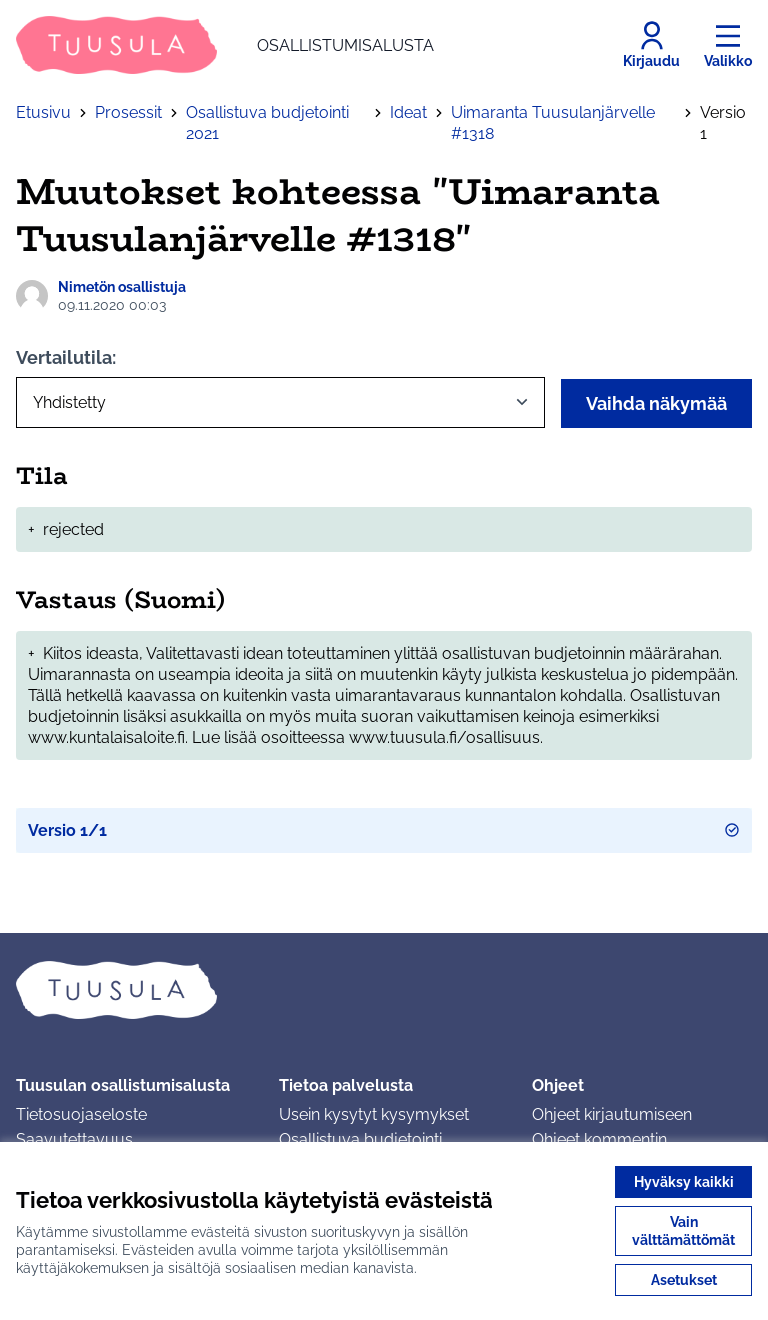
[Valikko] (728, 45)
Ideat (408, 112)
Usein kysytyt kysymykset (374, 1114)
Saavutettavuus (74, 1139)
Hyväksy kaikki (684, 1182)
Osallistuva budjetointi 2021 (267, 123)
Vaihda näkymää (656, 403)
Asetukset (684, 1280)
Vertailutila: (66, 357)
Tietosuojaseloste (81, 1114)
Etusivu (43, 112)
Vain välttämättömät (683, 1231)
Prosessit (128, 112)
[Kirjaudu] (651, 45)
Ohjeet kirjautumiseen (612, 1114)
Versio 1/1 (384, 830)
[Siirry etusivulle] (225, 45)
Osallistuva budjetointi (360, 1139)
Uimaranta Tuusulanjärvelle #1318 (553, 123)
